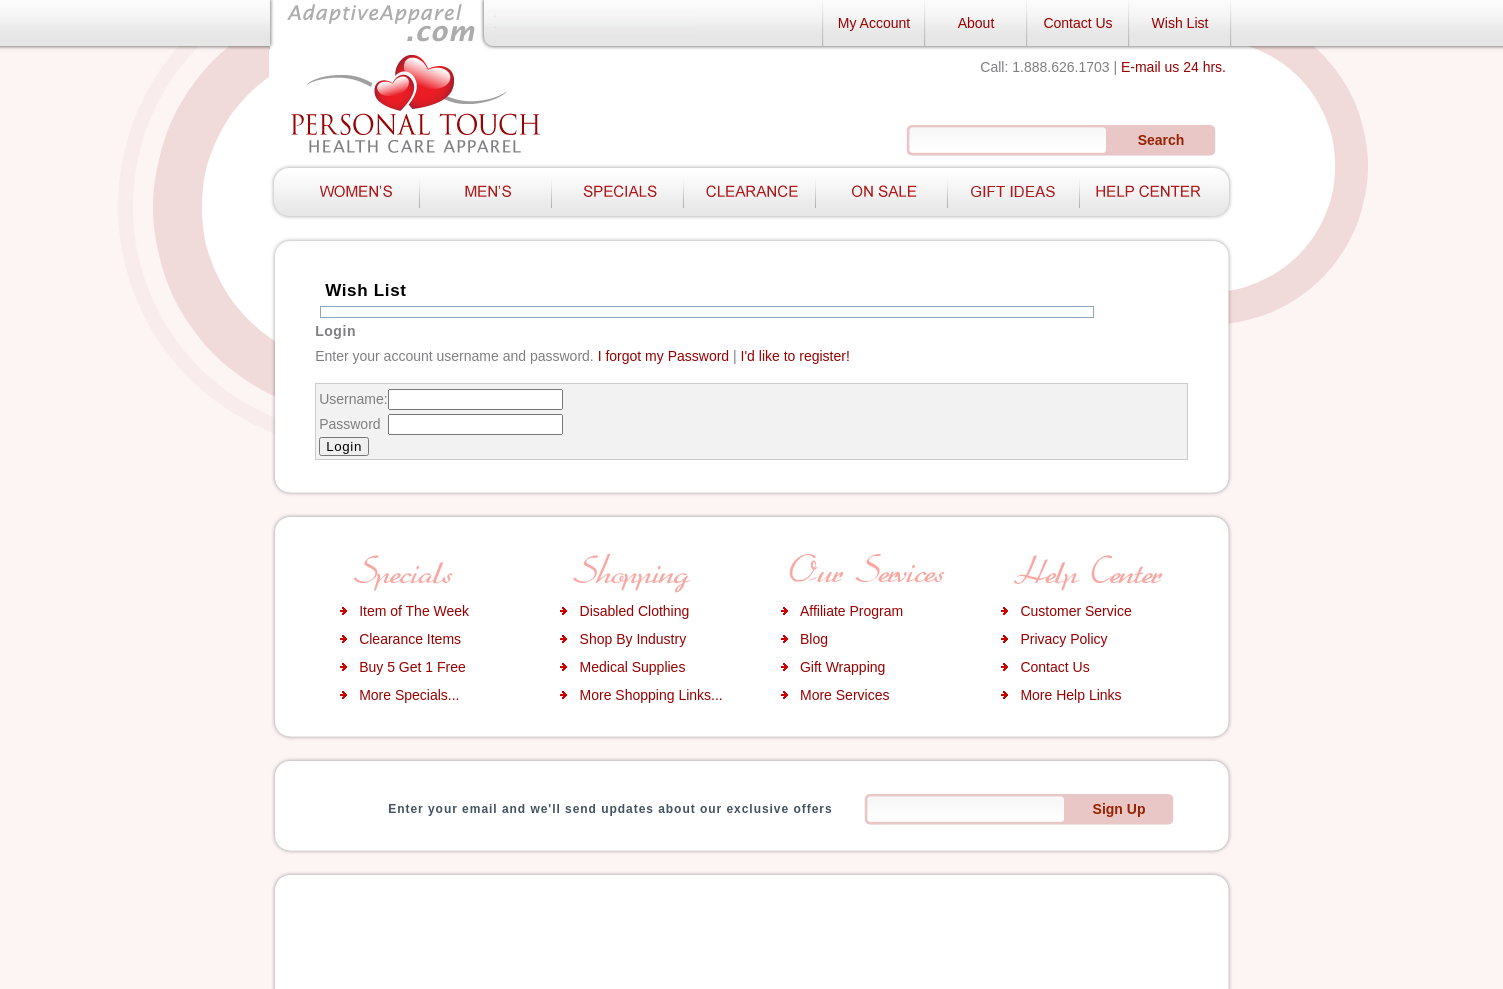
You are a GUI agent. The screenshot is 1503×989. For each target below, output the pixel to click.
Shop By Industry (633, 639)
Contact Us (1077, 23)
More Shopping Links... (651, 695)
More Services (844, 695)
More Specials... (409, 695)
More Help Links (1070, 695)
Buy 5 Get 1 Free (412, 667)
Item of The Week (414, 611)
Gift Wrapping (842, 667)
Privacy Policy (1063, 639)
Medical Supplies (633, 667)
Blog (814, 639)
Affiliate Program (851, 611)
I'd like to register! (795, 356)
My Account (874, 23)
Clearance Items (410, 639)
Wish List (1180, 23)
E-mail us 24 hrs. (1173, 67)
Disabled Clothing (635, 611)
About (976, 23)
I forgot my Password (664, 356)
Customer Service (1075, 611)
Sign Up (1119, 809)
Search (1161, 140)
